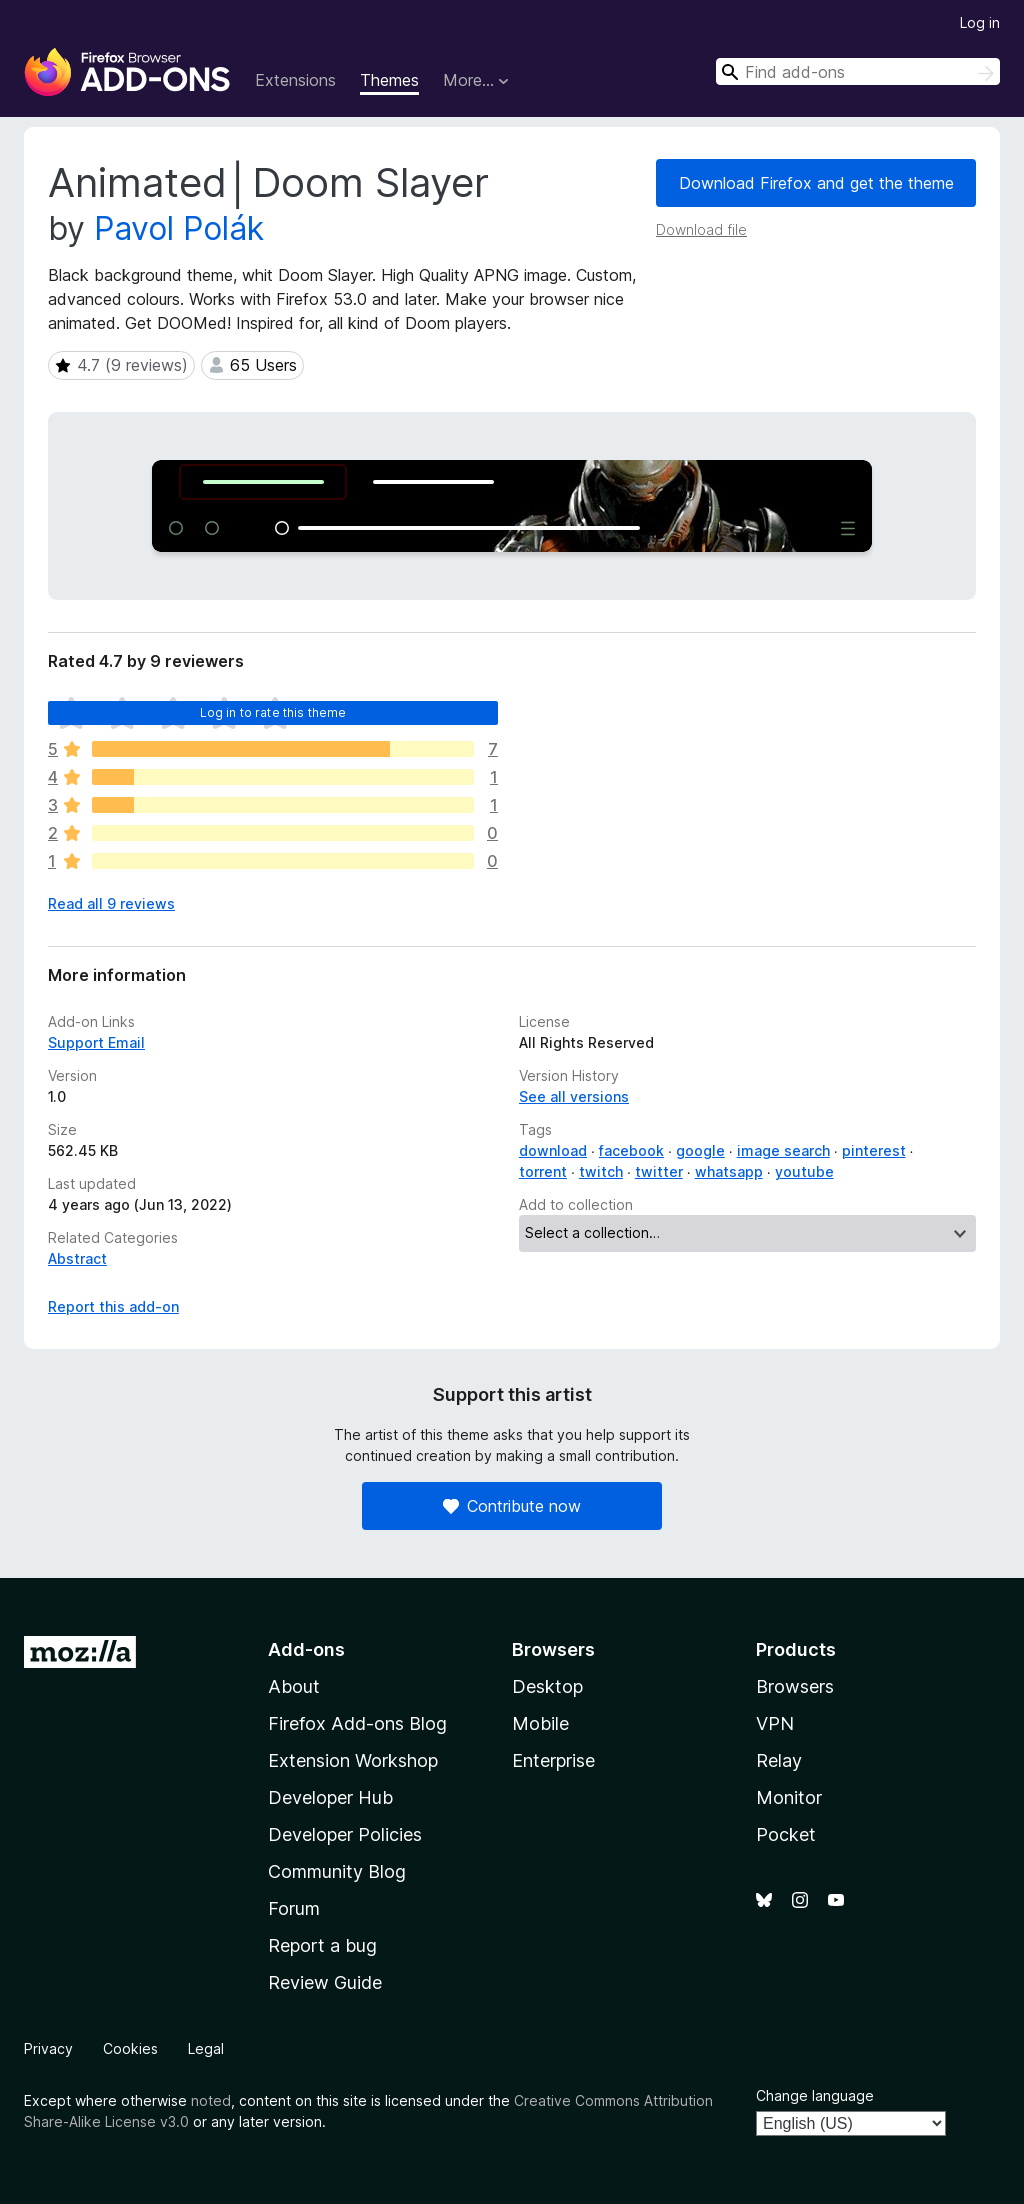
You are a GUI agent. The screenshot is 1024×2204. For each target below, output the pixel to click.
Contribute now (512, 1506)
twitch (601, 1171)
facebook (631, 1150)
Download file (701, 229)
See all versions (574, 1096)
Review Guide (325, 1982)
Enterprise (553, 1760)
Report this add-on (113, 1306)
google (700, 1150)
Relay (779, 1760)
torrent (543, 1171)
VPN (775, 1723)
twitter (659, 1171)
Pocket (786, 1834)
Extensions (295, 80)
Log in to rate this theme (273, 712)
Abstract (77, 1258)
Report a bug (322, 1945)
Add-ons (306, 1649)
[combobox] (858, 71)
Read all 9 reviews (111, 903)
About (294, 1686)
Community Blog (337, 1871)
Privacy (48, 2048)
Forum (294, 1908)
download (553, 1150)
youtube (804, 1171)
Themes (389, 80)
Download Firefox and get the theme (816, 183)
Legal (206, 2048)
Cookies (130, 2048)
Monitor (789, 1797)
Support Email (96, 1042)
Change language (815, 2095)
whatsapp (729, 1171)
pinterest (874, 1150)
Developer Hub (330, 1797)
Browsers (795, 1686)
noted (211, 2100)
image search (783, 1150)
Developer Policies (345, 1834)
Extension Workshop (353, 1760)
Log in (980, 22)
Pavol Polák (179, 228)
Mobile (540, 1723)
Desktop (547, 1686)
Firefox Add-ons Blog (357, 1723)
